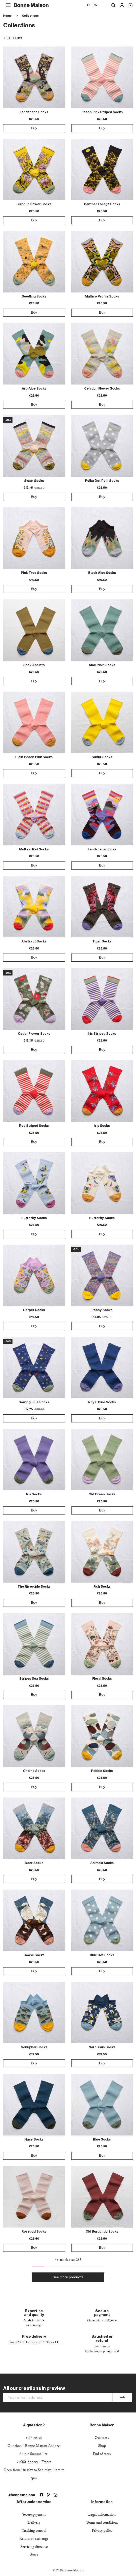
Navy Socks (34, 2139)
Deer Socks (34, 1863)
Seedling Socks (34, 296)
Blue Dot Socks (102, 1955)
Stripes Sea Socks (34, 1678)
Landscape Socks (34, 112)
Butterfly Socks (34, 1218)
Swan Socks (34, 481)
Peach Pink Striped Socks (102, 112)
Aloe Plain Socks (102, 665)
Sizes (34, 2555)
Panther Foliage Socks (102, 204)
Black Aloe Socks (102, 573)
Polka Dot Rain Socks (102, 481)
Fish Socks (102, 1586)
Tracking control (34, 2531)
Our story (102, 2438)
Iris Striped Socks (102, 1034)
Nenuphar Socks (34, 2047)
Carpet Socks (34, 1310)
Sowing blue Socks (34, 1402)
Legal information (102, 2515)
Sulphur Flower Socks (34, 204)
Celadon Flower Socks (102, 388)
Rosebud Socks (34, 2231)
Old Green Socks (102, 1494)
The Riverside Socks (34, 1586)
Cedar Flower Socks (34, 1034)
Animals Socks (102, 1863)
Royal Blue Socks (102, 1402)
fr (88, 5)
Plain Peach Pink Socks (34, 757)
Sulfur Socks (102, 757)
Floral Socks (102, 1678)
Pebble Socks (102, 1771)
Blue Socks (102, 2139)
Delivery (34, 2523)
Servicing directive (34, 2547)
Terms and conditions (102, 2523)
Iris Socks (102, 1126)
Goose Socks (34, 1955)
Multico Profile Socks (102, 296)
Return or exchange (34, 2539)
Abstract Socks (34, 941)
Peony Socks (101, 1310)
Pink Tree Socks (34, 573)
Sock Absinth (34, 665)
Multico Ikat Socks (34, 849)
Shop (102, 2446)
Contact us (34, 2438)
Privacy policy (102, 2531)
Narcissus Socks (102, 2047)
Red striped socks (34, 1126)
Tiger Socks (102, 941)
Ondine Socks (34, 1771)
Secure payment (34, 2515)
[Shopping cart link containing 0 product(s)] (130, 5)
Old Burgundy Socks (102, 2231)
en (95, 5)
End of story (102, 2454)
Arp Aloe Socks (34, 388)
